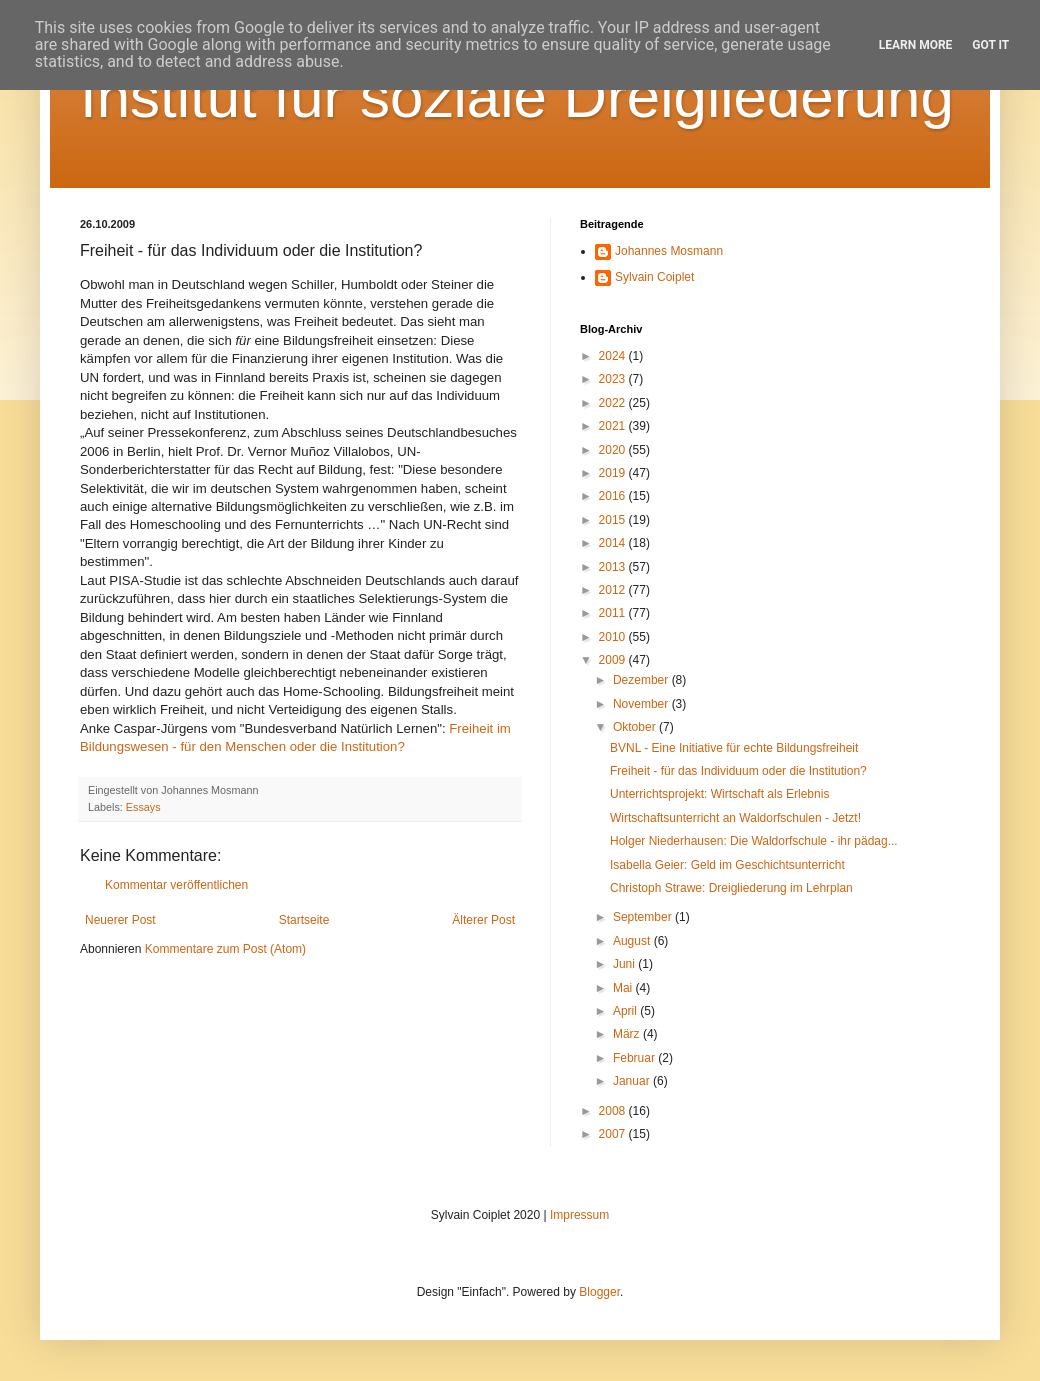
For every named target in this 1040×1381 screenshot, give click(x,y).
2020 (614, 450)
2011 (614, 613)
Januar (633, 1081)
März (628, 1034)
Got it (990, 45)
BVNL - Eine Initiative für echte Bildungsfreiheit (734, 748)
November (642, 704)
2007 (614, 1134)
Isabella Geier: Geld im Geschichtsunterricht (727, 865)
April (626, 1011)
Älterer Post (483, 920)
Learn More (916, 45)
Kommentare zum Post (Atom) (225, 949)
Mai (624, 988)
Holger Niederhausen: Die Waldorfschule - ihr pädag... (754, 841)
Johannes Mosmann (669, 251)
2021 (614, 426)
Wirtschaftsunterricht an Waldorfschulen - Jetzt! (735, 818)
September (644, 917)
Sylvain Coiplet (654, 277)
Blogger (599, 1292)
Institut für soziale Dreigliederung (517, 96)
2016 (614, 496)
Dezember (642, 680)
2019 (614, 473)
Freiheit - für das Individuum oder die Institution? (738, 771)
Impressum (579, 1215)
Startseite (304, 920)
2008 (614, 1111)
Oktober (636, 727)
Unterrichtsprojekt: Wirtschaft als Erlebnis (719, 794)
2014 (614, 543)
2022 (614, 403)
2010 (614, 637)
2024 (614, 356)
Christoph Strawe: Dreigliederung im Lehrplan (731, 888)
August (633, 941)
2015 (614, 520)
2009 (614, 660)
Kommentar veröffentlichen (176, 885)
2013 (614, 567)
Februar (635, 1058)
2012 (614, 590)
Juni (625, 964)
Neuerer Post (120, 920)
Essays (143, 807)
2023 (614, 379)
